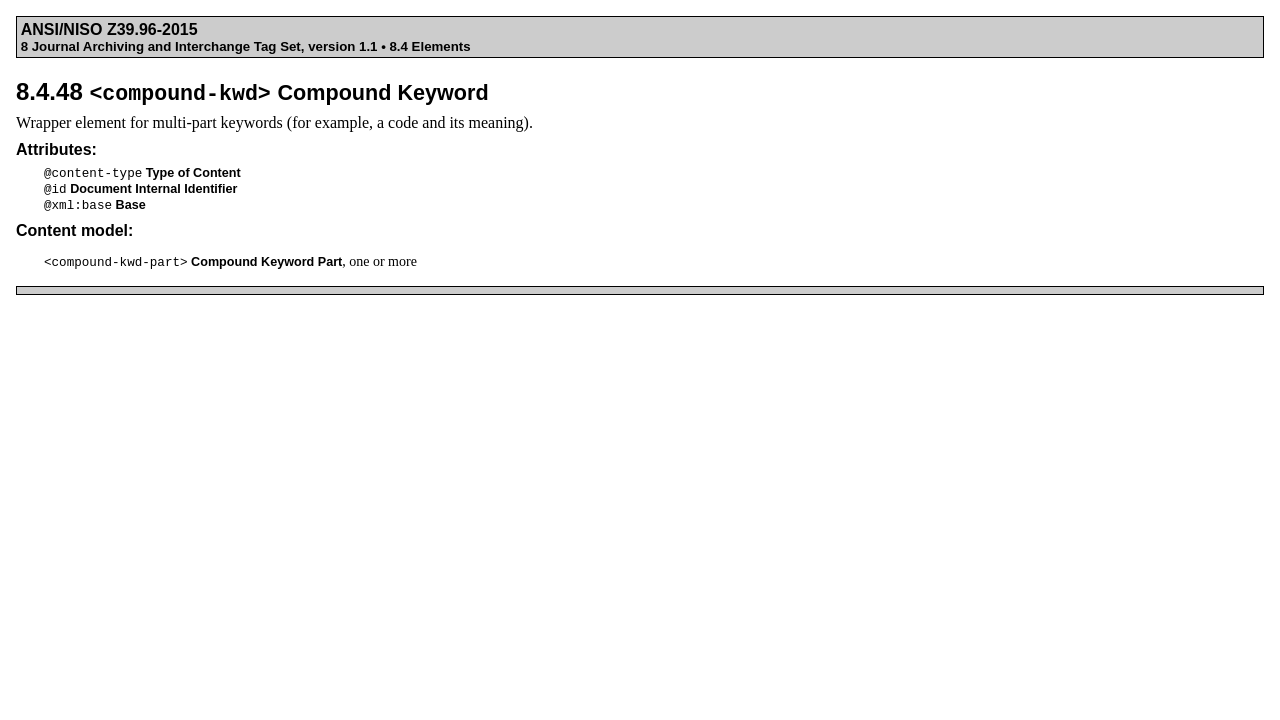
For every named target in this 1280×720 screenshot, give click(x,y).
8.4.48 (252, 91)
